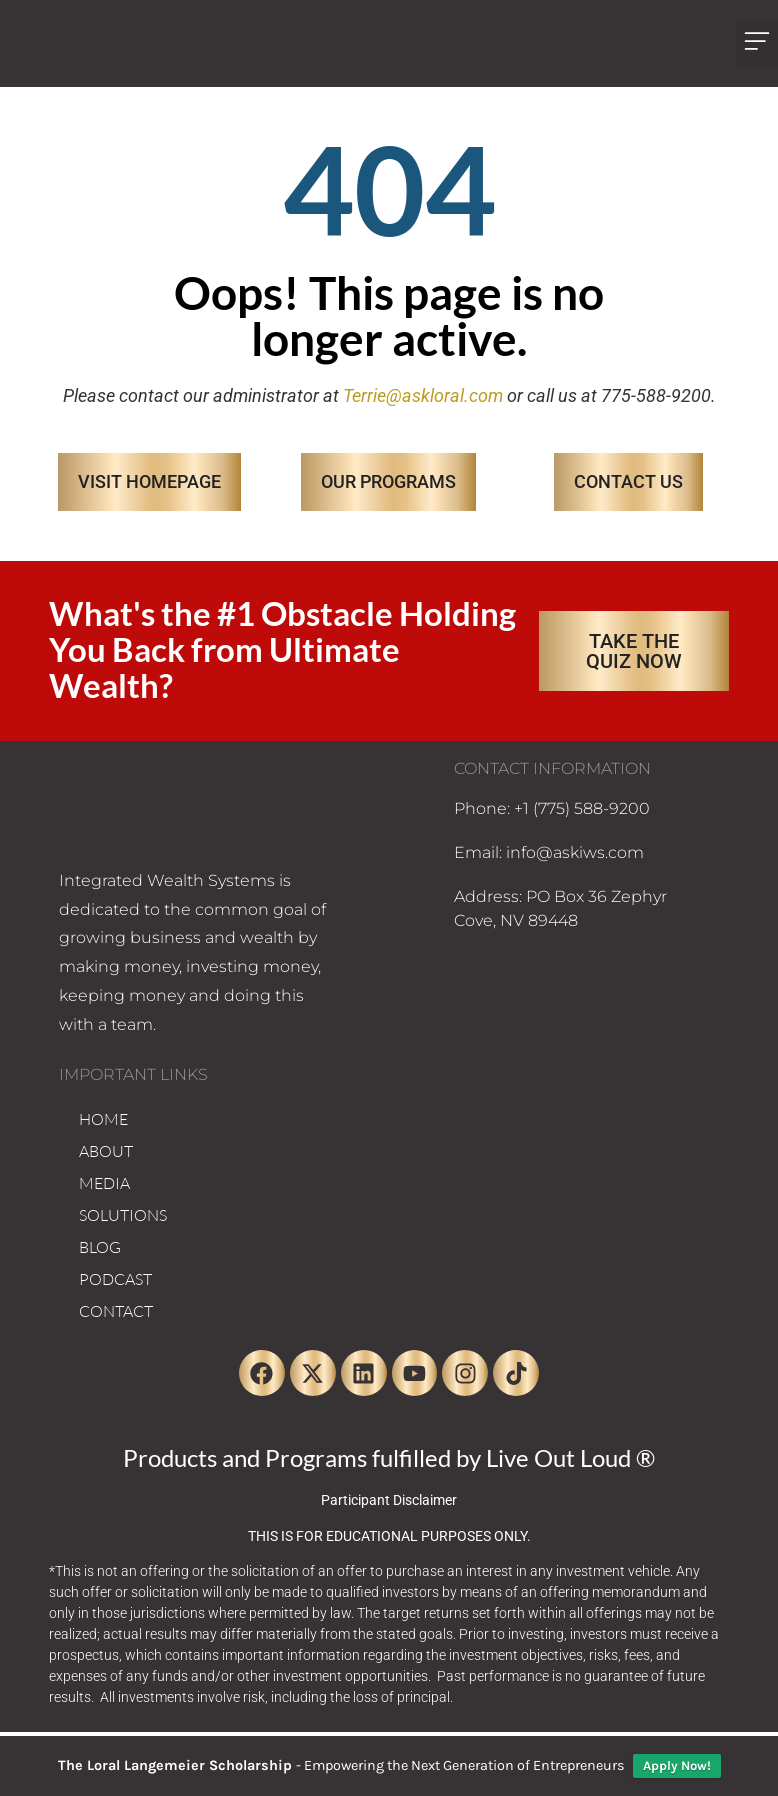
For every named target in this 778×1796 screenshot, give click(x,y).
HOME (103, 1119)
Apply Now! (677, 1765)
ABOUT (106, 1151)
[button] (757, 43)
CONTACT (116, 1311)
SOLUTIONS (123, 1215)
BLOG (100, 1247)
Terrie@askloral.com (423, 395)
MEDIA (104, 1183)
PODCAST (115, 1279)
